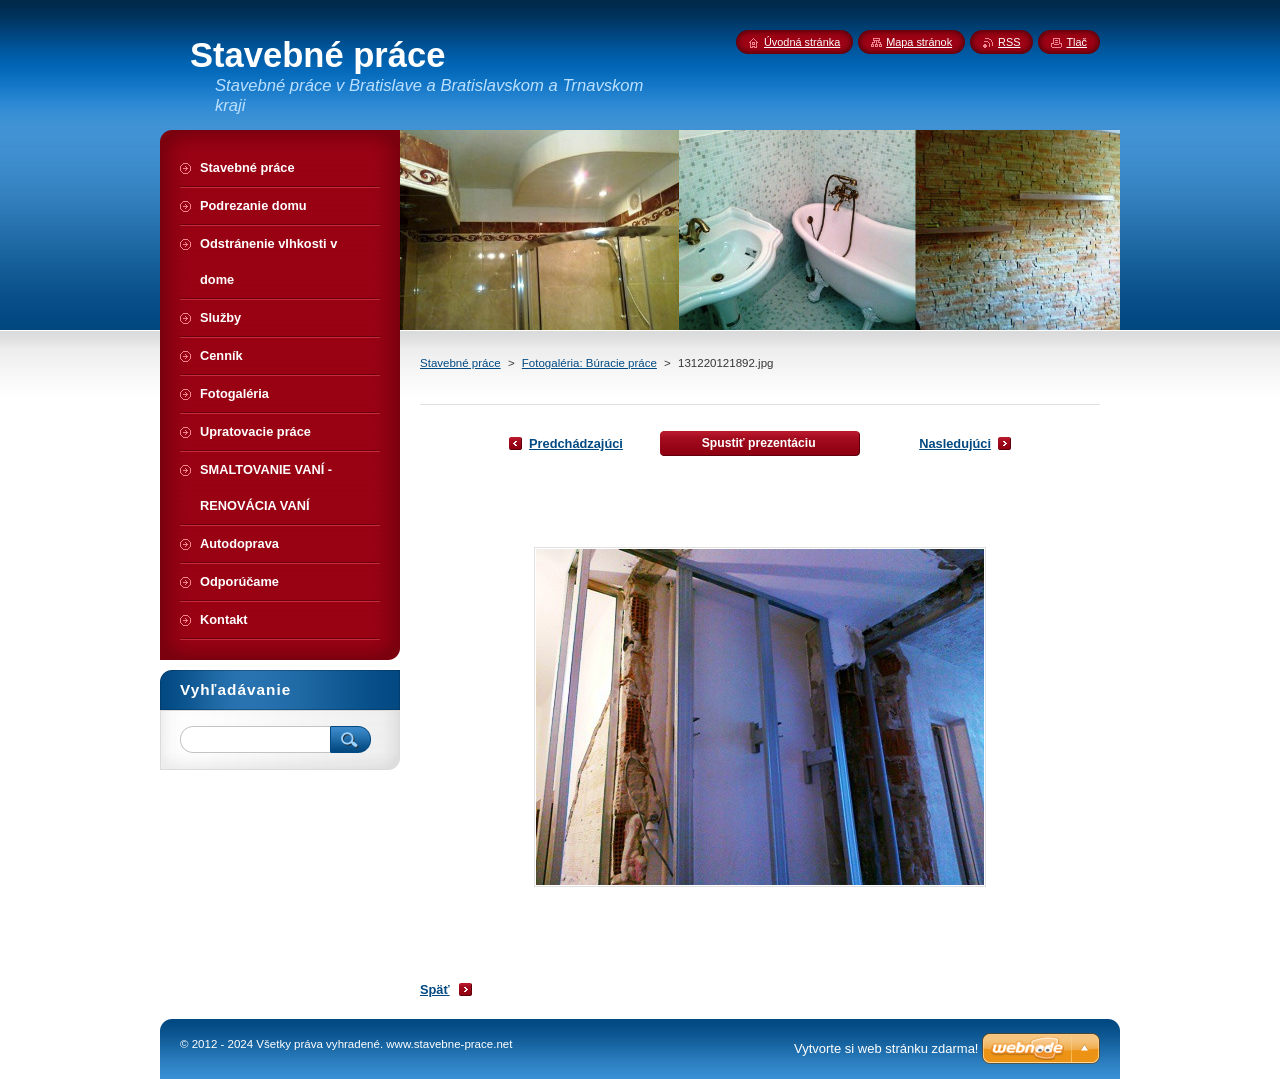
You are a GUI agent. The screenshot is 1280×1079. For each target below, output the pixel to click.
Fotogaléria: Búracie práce (589, 363)
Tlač (1076, 42)
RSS (1009, 42)
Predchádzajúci (576, 443)
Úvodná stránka (802, 42)
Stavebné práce (460, 363)
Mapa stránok (919, 42)
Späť (435, 989)
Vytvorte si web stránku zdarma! (886, 1048)
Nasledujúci (955, 443)
